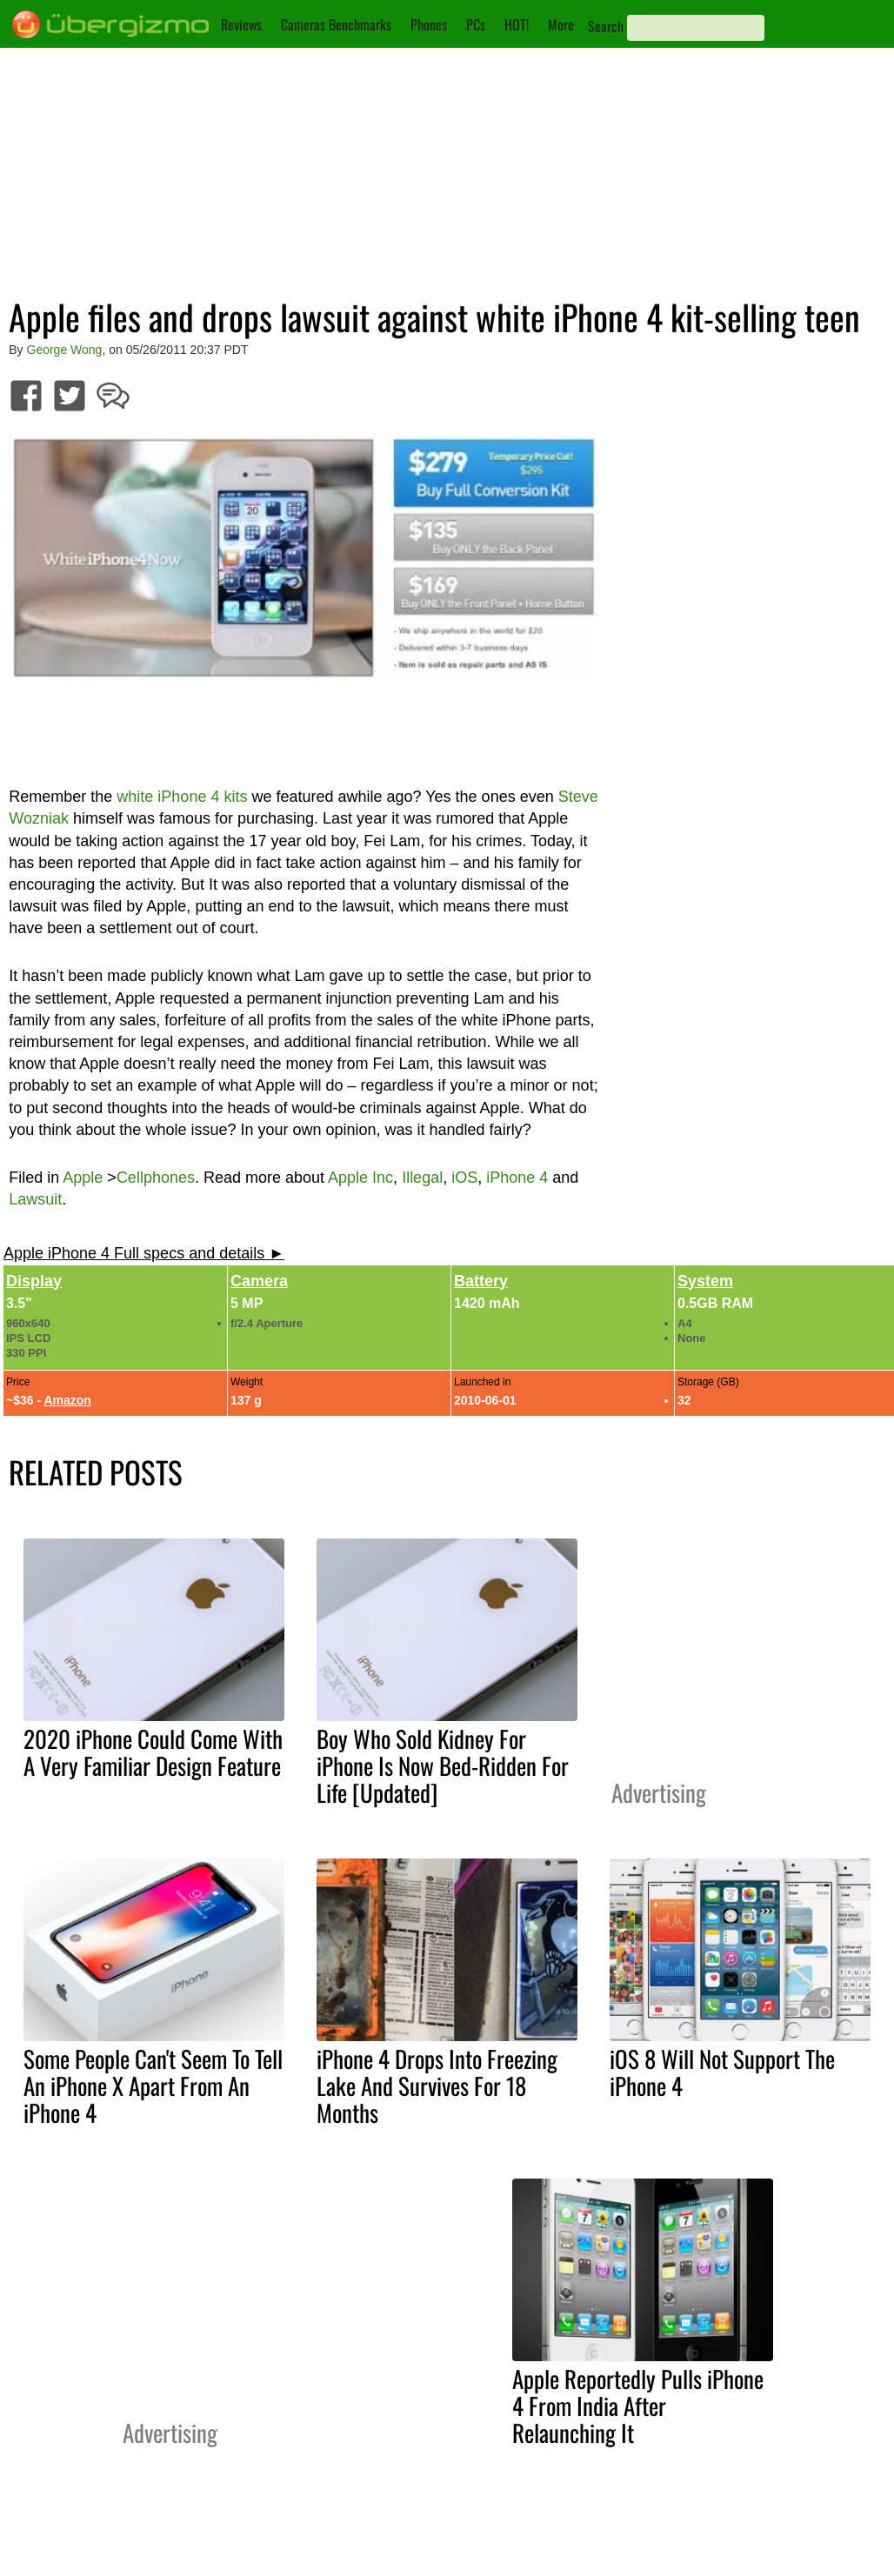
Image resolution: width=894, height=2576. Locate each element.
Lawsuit (35, 1199)
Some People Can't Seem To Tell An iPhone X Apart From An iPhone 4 (153, 2085)
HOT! (516, 24)
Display (34, 1281)
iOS (464, 1177)
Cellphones (156, 1177)
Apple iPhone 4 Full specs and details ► (143, 1253)
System (705, 1281)
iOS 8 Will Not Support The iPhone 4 (722, 2072)
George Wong (65, 350)
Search (606, 26)
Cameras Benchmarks (336, 24)
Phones (428, 24)
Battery (481, 1281)
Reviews (241, 24)
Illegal (422, 1177)
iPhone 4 (517, 1177)
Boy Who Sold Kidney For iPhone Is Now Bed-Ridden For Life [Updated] (443, 1765)
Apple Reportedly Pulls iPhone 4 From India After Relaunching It (638, 2405)
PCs (475, 24)
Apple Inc (360, 1177)
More (561, 24)
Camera (259, 1281)
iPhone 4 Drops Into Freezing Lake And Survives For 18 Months (437, 2085)
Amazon (66, 1400)
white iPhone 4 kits (182, 796)
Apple (83, 1177)
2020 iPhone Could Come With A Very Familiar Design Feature (153, 1752)
